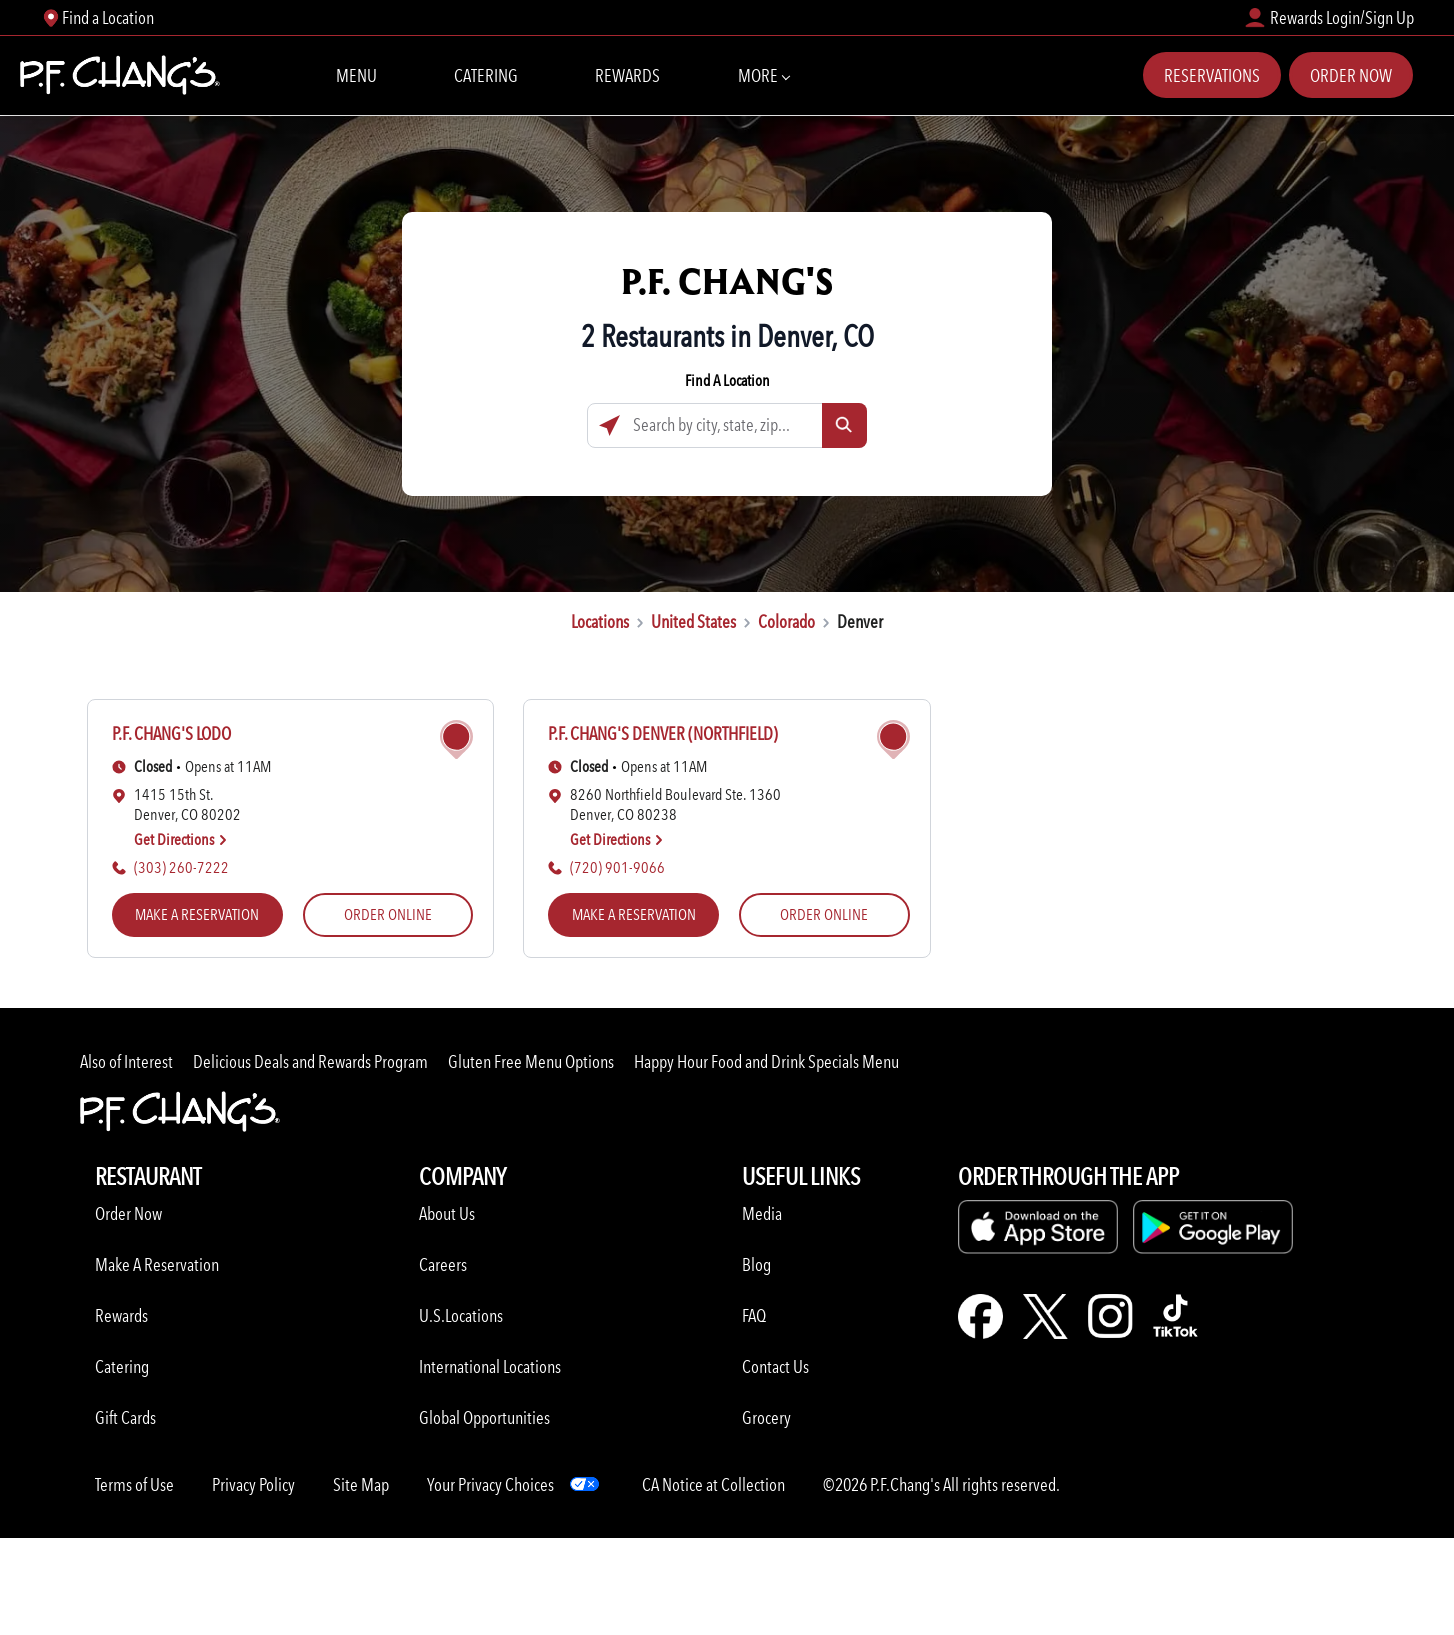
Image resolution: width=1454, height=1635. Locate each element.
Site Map (361, 1484)
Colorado (786, 621)
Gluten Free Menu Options (531, 1061)
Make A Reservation (157, 1264)
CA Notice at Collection (713, 1484)
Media (762, 1213)
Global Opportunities (484, 1417)
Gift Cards (125, 1417)
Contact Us (775, 1366)
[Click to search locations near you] (609, 425)
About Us (447, 1213)
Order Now (1351, 75)
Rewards (627, 75)
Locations (600, 621)
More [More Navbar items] (763, 74)
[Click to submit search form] (844, 425)
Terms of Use (134, 1484)
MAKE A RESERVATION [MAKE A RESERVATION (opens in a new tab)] (197, 914)
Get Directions (181, 839)
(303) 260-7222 (181, 867)
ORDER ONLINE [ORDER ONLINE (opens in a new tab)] (388, 914)
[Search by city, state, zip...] (727, 425)
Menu (356, 75)
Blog (756, 1264)
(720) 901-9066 (617, 867)
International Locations (490, 1366)
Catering (486, 75)
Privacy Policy (253, 1484)
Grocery (766, 1417)
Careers (443, 1264)
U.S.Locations (461, 1315)
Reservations (1212, 75)
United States (693, 621)
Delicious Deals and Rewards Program (310, 1061)
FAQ (754, 1315)
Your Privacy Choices (490, 1484)
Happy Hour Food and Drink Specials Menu (766, 1061)
